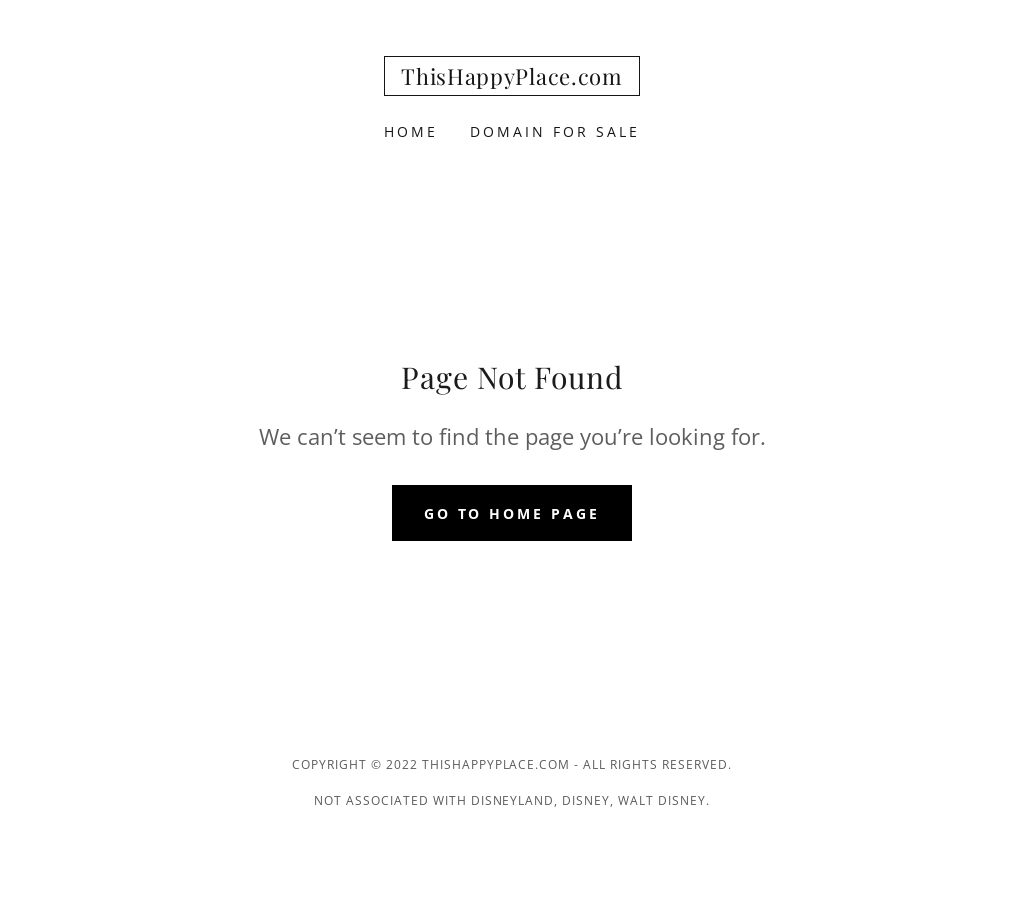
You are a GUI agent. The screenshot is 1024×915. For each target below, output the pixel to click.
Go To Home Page (512, 513)
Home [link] (411, 131)
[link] (511, 79)
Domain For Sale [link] (555, 131)
